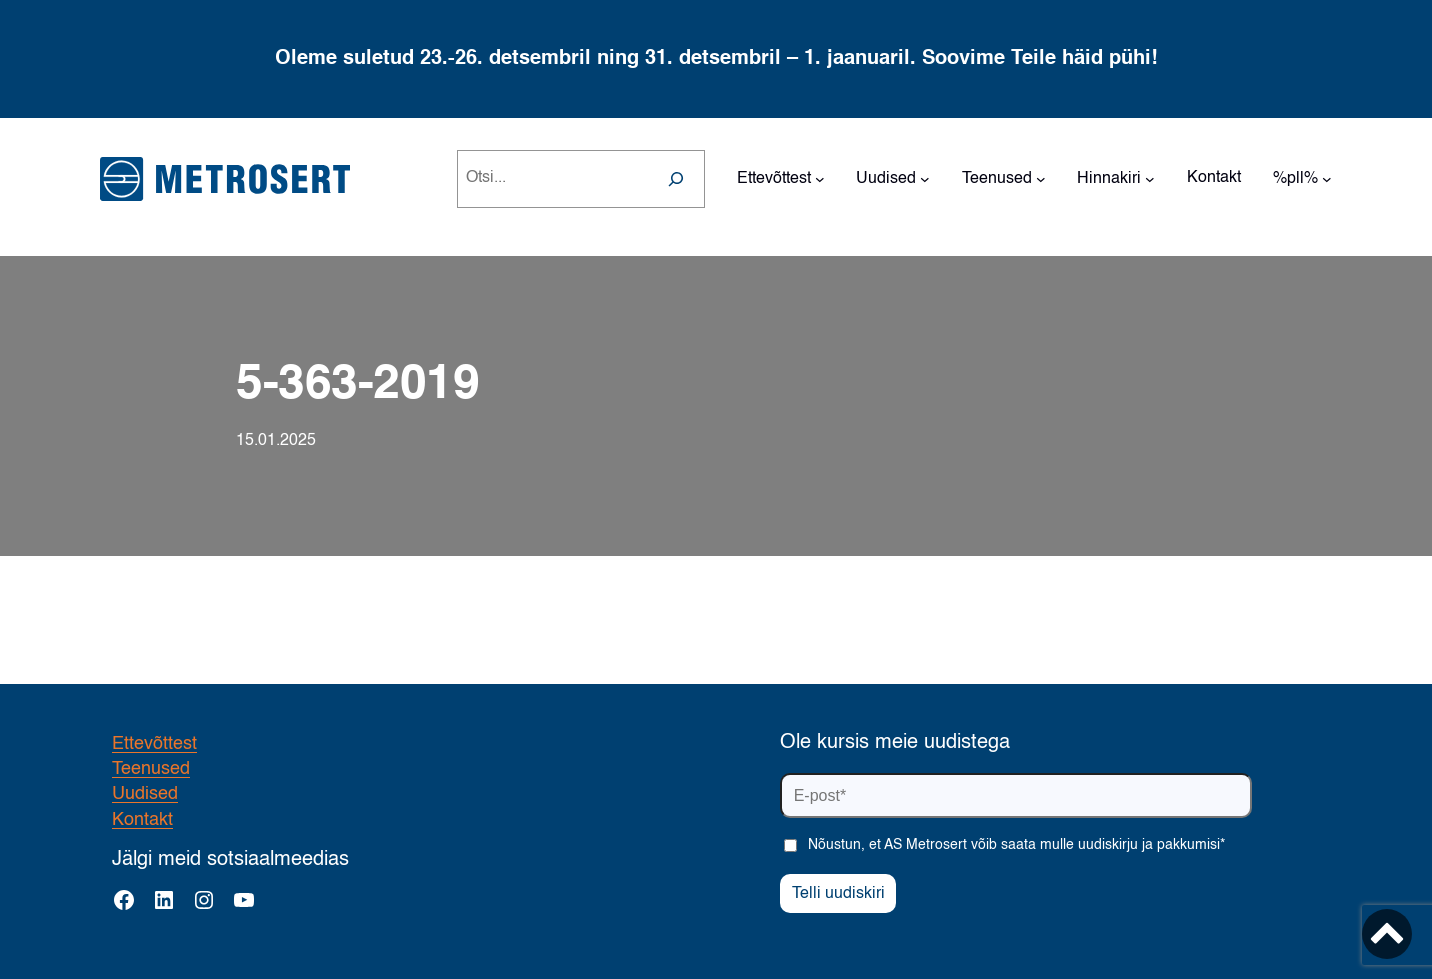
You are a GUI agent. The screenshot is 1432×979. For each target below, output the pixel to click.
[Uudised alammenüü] (925, 179)
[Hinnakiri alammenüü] (1150, 179)
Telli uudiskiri (838, 894)
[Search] (676, 179)
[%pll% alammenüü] (1327, 179)
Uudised (145, 794)
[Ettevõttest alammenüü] (820, 179)
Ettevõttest (154, 744)
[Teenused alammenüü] (1041, 179)
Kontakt (142, 820)
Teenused (151, 769)
